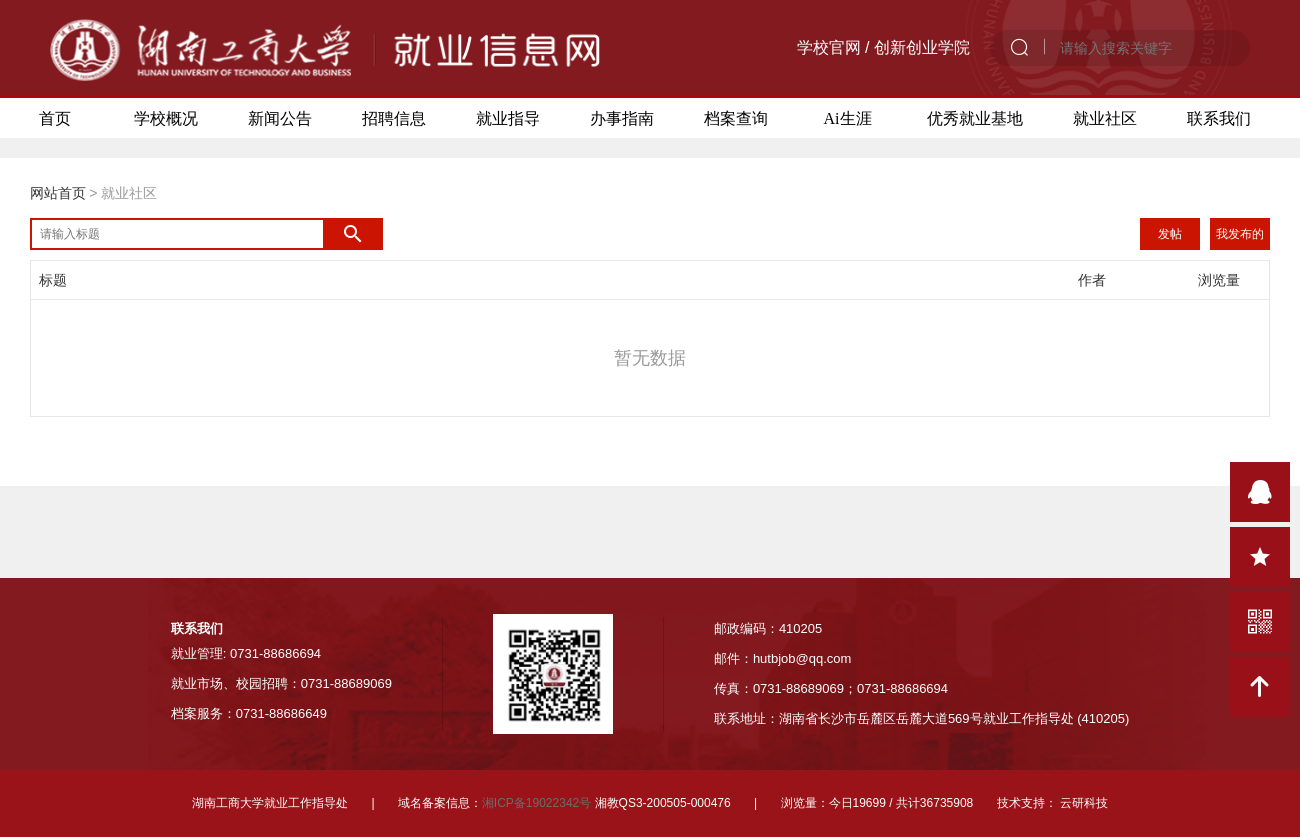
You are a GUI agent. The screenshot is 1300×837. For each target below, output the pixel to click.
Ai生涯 (848, 118)
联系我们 (1219, 118)
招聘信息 (394, 118)
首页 (55, 118)
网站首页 (58, 193)
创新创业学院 (922, 47)
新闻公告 (280, 118)
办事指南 (622, 118)
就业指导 (508, 118)
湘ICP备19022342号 (536, 803)
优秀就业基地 (975, 118)
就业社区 (1105, 118)
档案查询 (736, 118)
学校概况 (166, 118)
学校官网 (829, 47)
